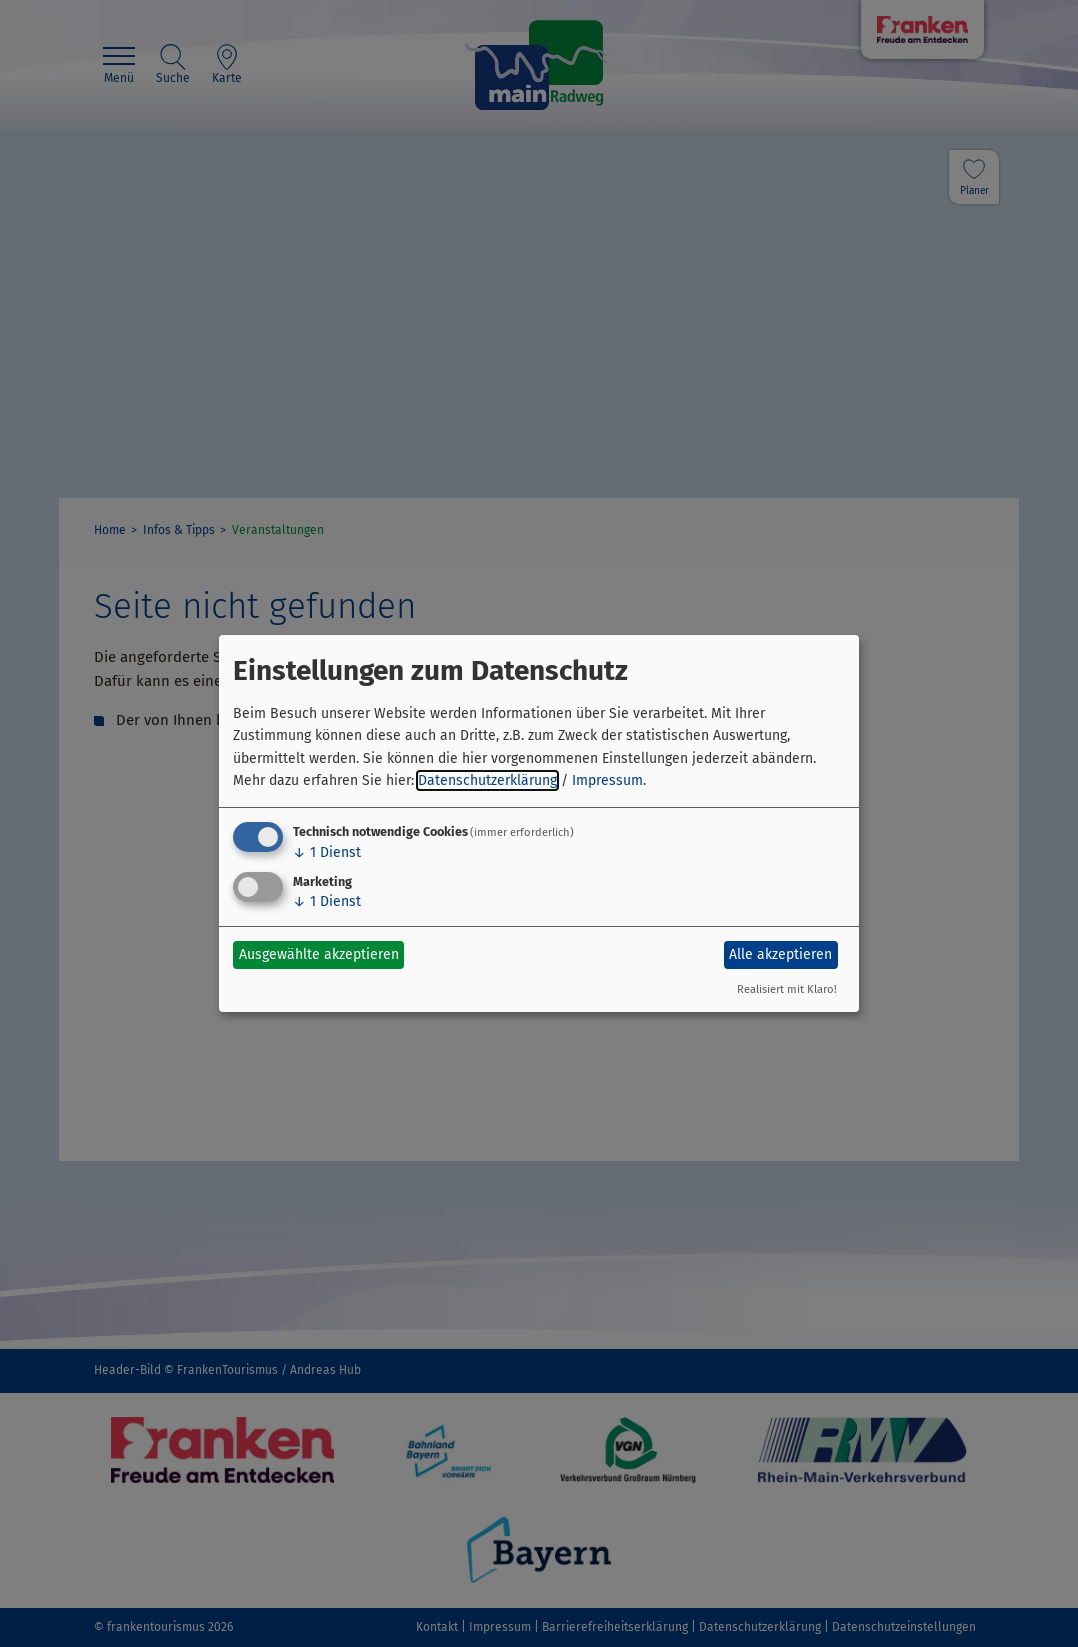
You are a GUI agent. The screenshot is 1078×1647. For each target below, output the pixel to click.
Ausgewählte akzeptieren (319, 954)
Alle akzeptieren (780, 954)
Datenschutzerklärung (487, 780)
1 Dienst (327, 852)
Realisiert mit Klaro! (787, 989)
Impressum (607, 780)
